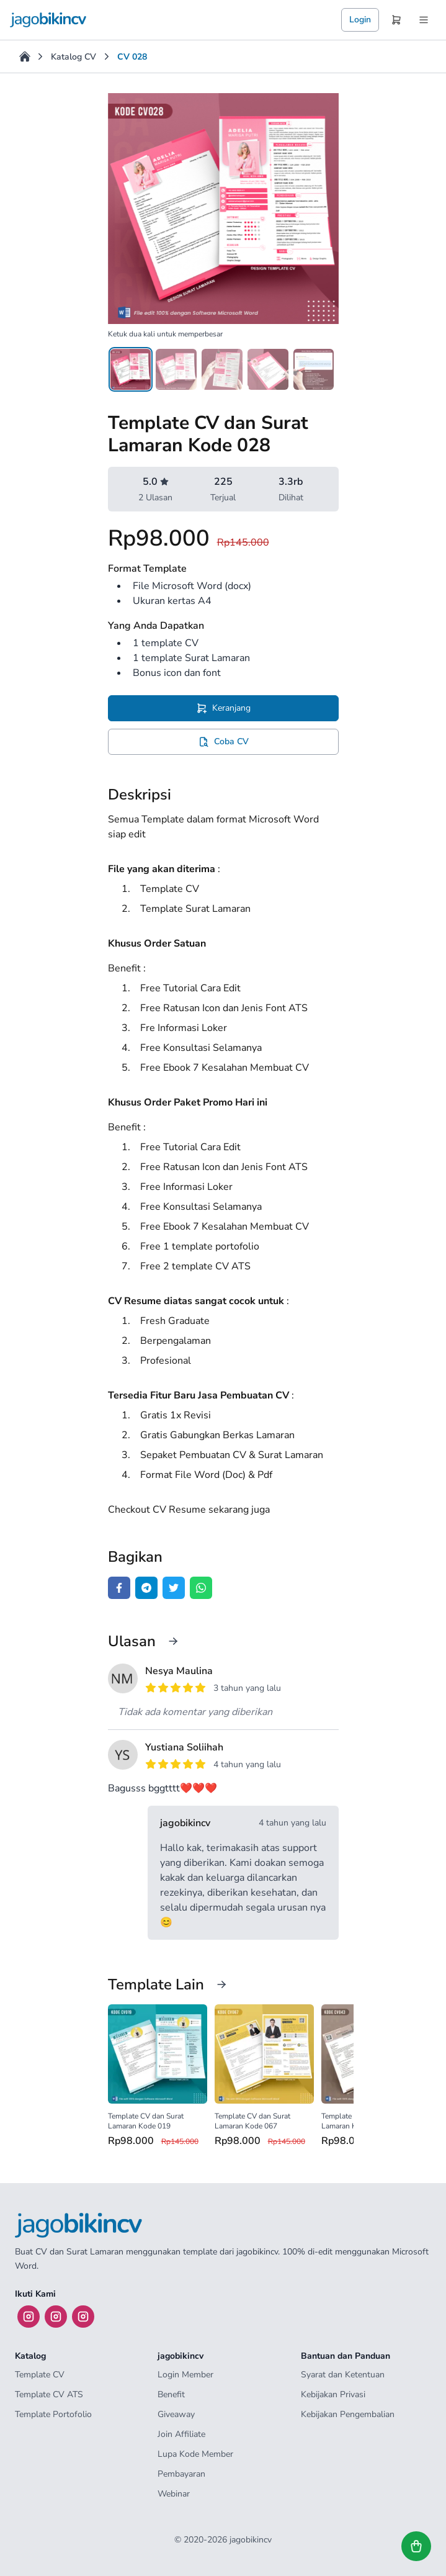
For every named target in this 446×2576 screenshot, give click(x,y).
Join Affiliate (181, 2434)
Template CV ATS (49, 2394)
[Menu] (423, 19)
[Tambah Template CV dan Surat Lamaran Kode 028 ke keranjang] (223, 708)
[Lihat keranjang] (416, 2546)
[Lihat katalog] (221, 1984)
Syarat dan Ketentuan (343, 2374)
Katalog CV (73, 57)
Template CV (40, 2374)
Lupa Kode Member (195, 2454)
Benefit (171, 2394)
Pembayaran (181, 2474)
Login (360, 19)
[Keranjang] (396, 19)
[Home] (25, 56)
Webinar (174, 2494)
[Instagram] (28, 2316)
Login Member (185, 2374)
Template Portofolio (53, 2414)
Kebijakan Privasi (333, 2394)
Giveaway (176, 2414)
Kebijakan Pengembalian (348, 2414)
